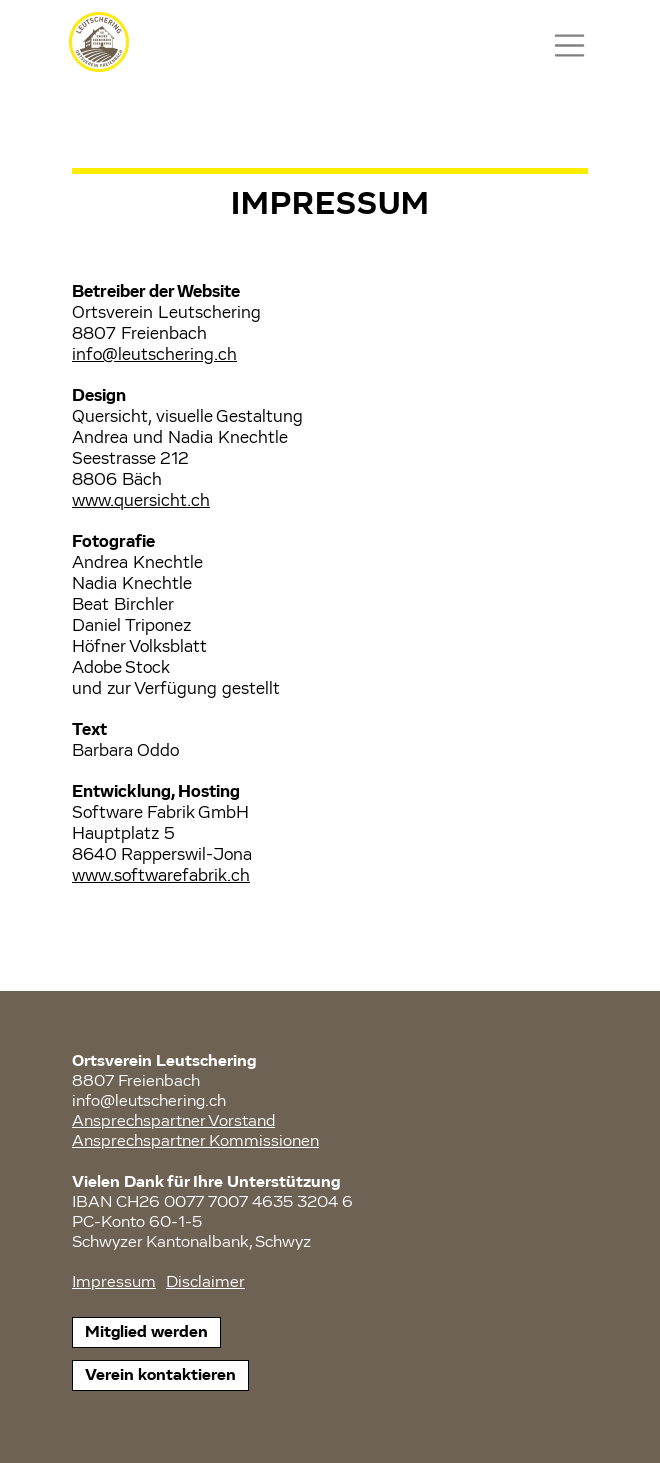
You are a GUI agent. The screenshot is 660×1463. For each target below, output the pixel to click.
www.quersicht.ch (141, 501)
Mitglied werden (146, 1332)
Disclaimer (205, 1282)
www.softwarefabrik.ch (161, 876)
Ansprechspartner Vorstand (173, 1121)
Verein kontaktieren (160, 1375)
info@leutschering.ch (154, 355)
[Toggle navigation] (569, 45)
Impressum (114, 1282)
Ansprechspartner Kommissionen (195, 1141)
